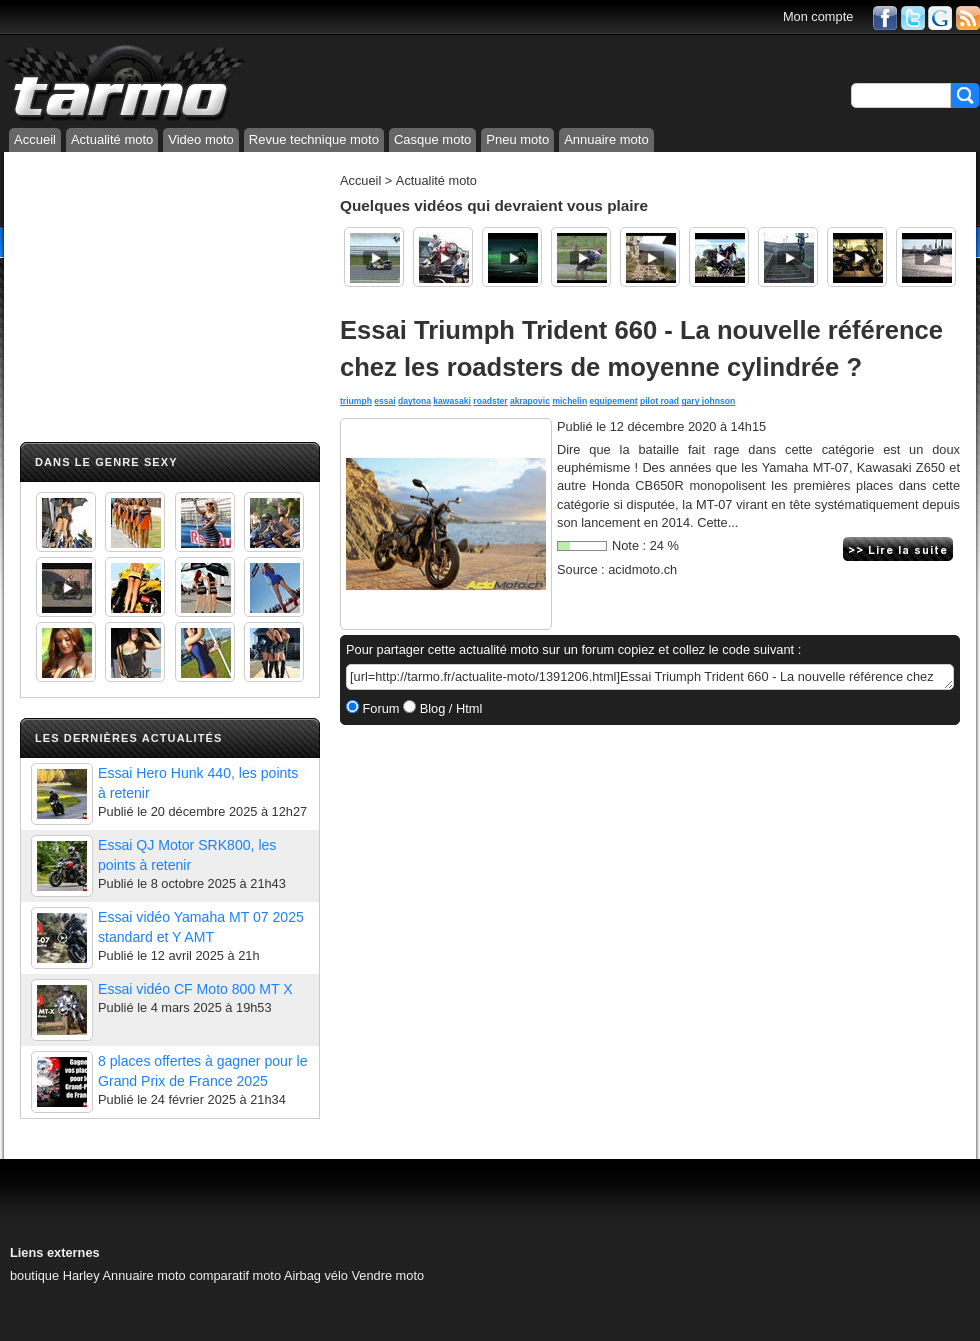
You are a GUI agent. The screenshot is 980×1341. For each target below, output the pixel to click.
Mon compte (818, 16)
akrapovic (530, 401)
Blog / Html (449, 708)
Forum (379, 708)
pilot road (659, 401)
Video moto (201, 139)
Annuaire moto (606, 139)
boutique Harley (55, 1275)
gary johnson (708, 401)
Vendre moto (388, 1275)
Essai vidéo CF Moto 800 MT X (195, 989)
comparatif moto (235, 1275)
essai (384, 401)
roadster (490, 401)
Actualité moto (112, 139)
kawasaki (452, 401)
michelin (569, 401)
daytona (414, 401)
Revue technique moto (314, 139)
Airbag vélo (316, 1275)
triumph (356, 401)
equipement (614, 401)
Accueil (35, 139)
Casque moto (432, 139)
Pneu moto (517, 139)
